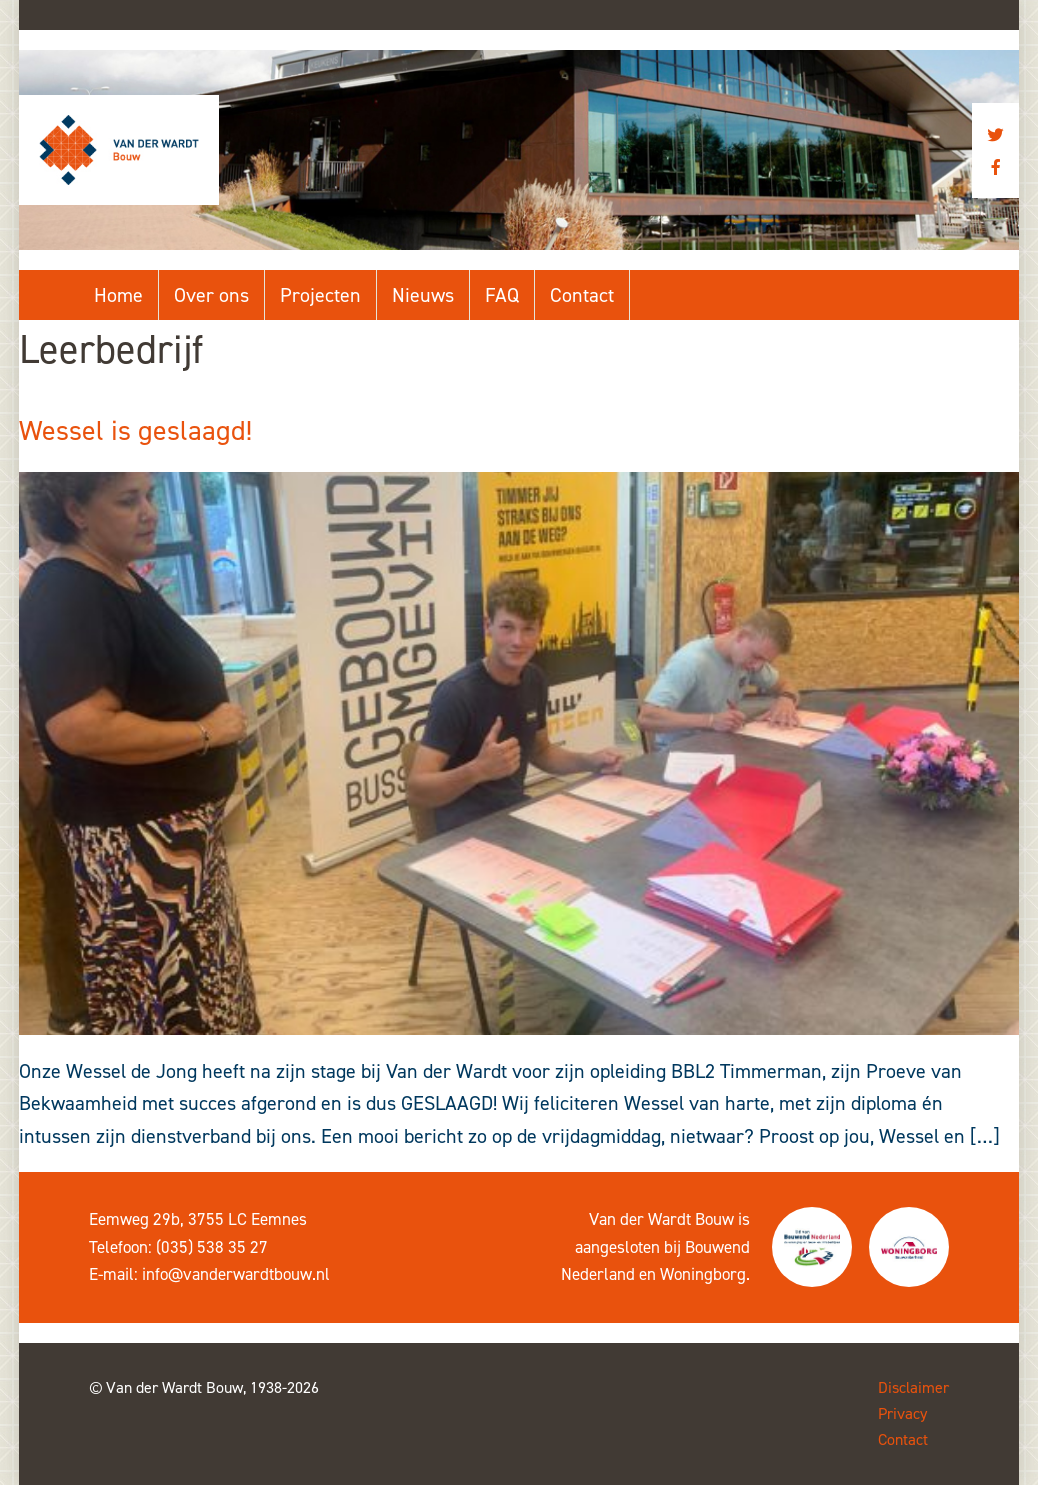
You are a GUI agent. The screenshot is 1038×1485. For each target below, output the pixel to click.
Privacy (902, 1413)
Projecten (320, 295)
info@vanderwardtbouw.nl (236, 1274)
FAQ (502, 295)
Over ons (211, 295)
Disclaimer (913, 1387)
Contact (582, 295)
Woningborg (703, 1274)
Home (118, 295)
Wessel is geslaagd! (135, 430)
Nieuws (423, 295)
